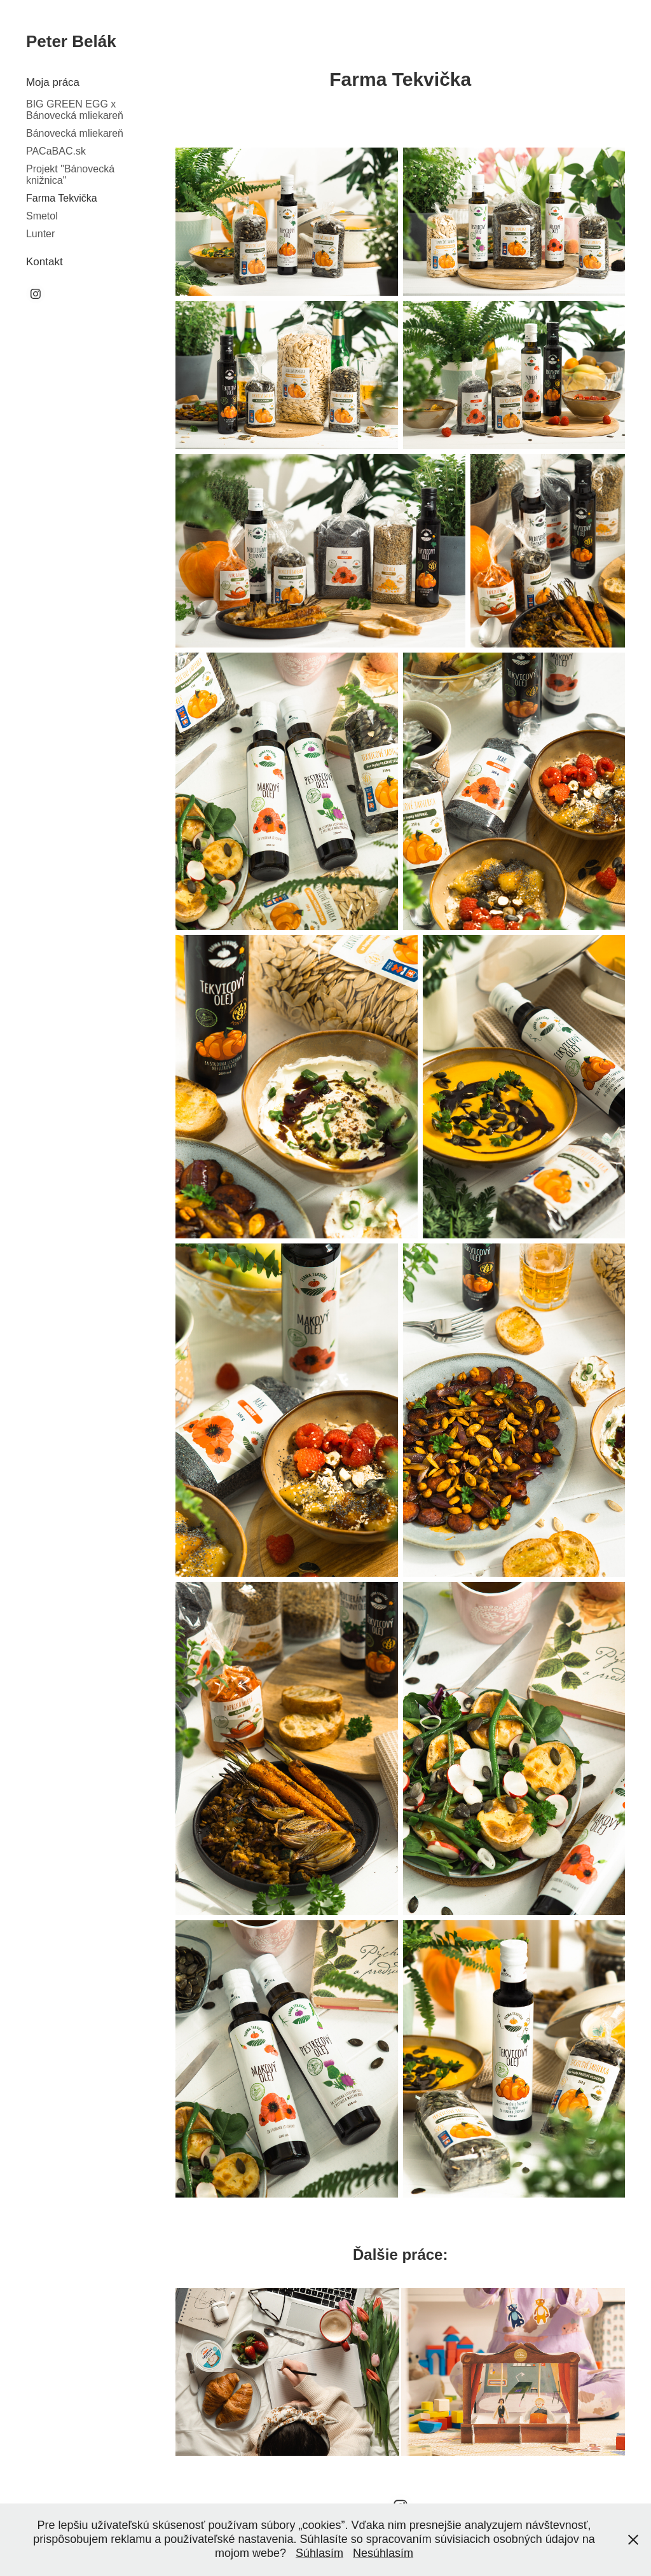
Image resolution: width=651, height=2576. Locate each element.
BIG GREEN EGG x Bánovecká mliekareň (74, 110)
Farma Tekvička (61, 198)
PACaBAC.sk (56, 151)
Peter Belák (71, 41)
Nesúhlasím (383, 2553)
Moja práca (52, 82)
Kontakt (44, 262)
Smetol (42, 216)
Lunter (40, 233)
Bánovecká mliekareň (74, 133)
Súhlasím (319, 2553)
